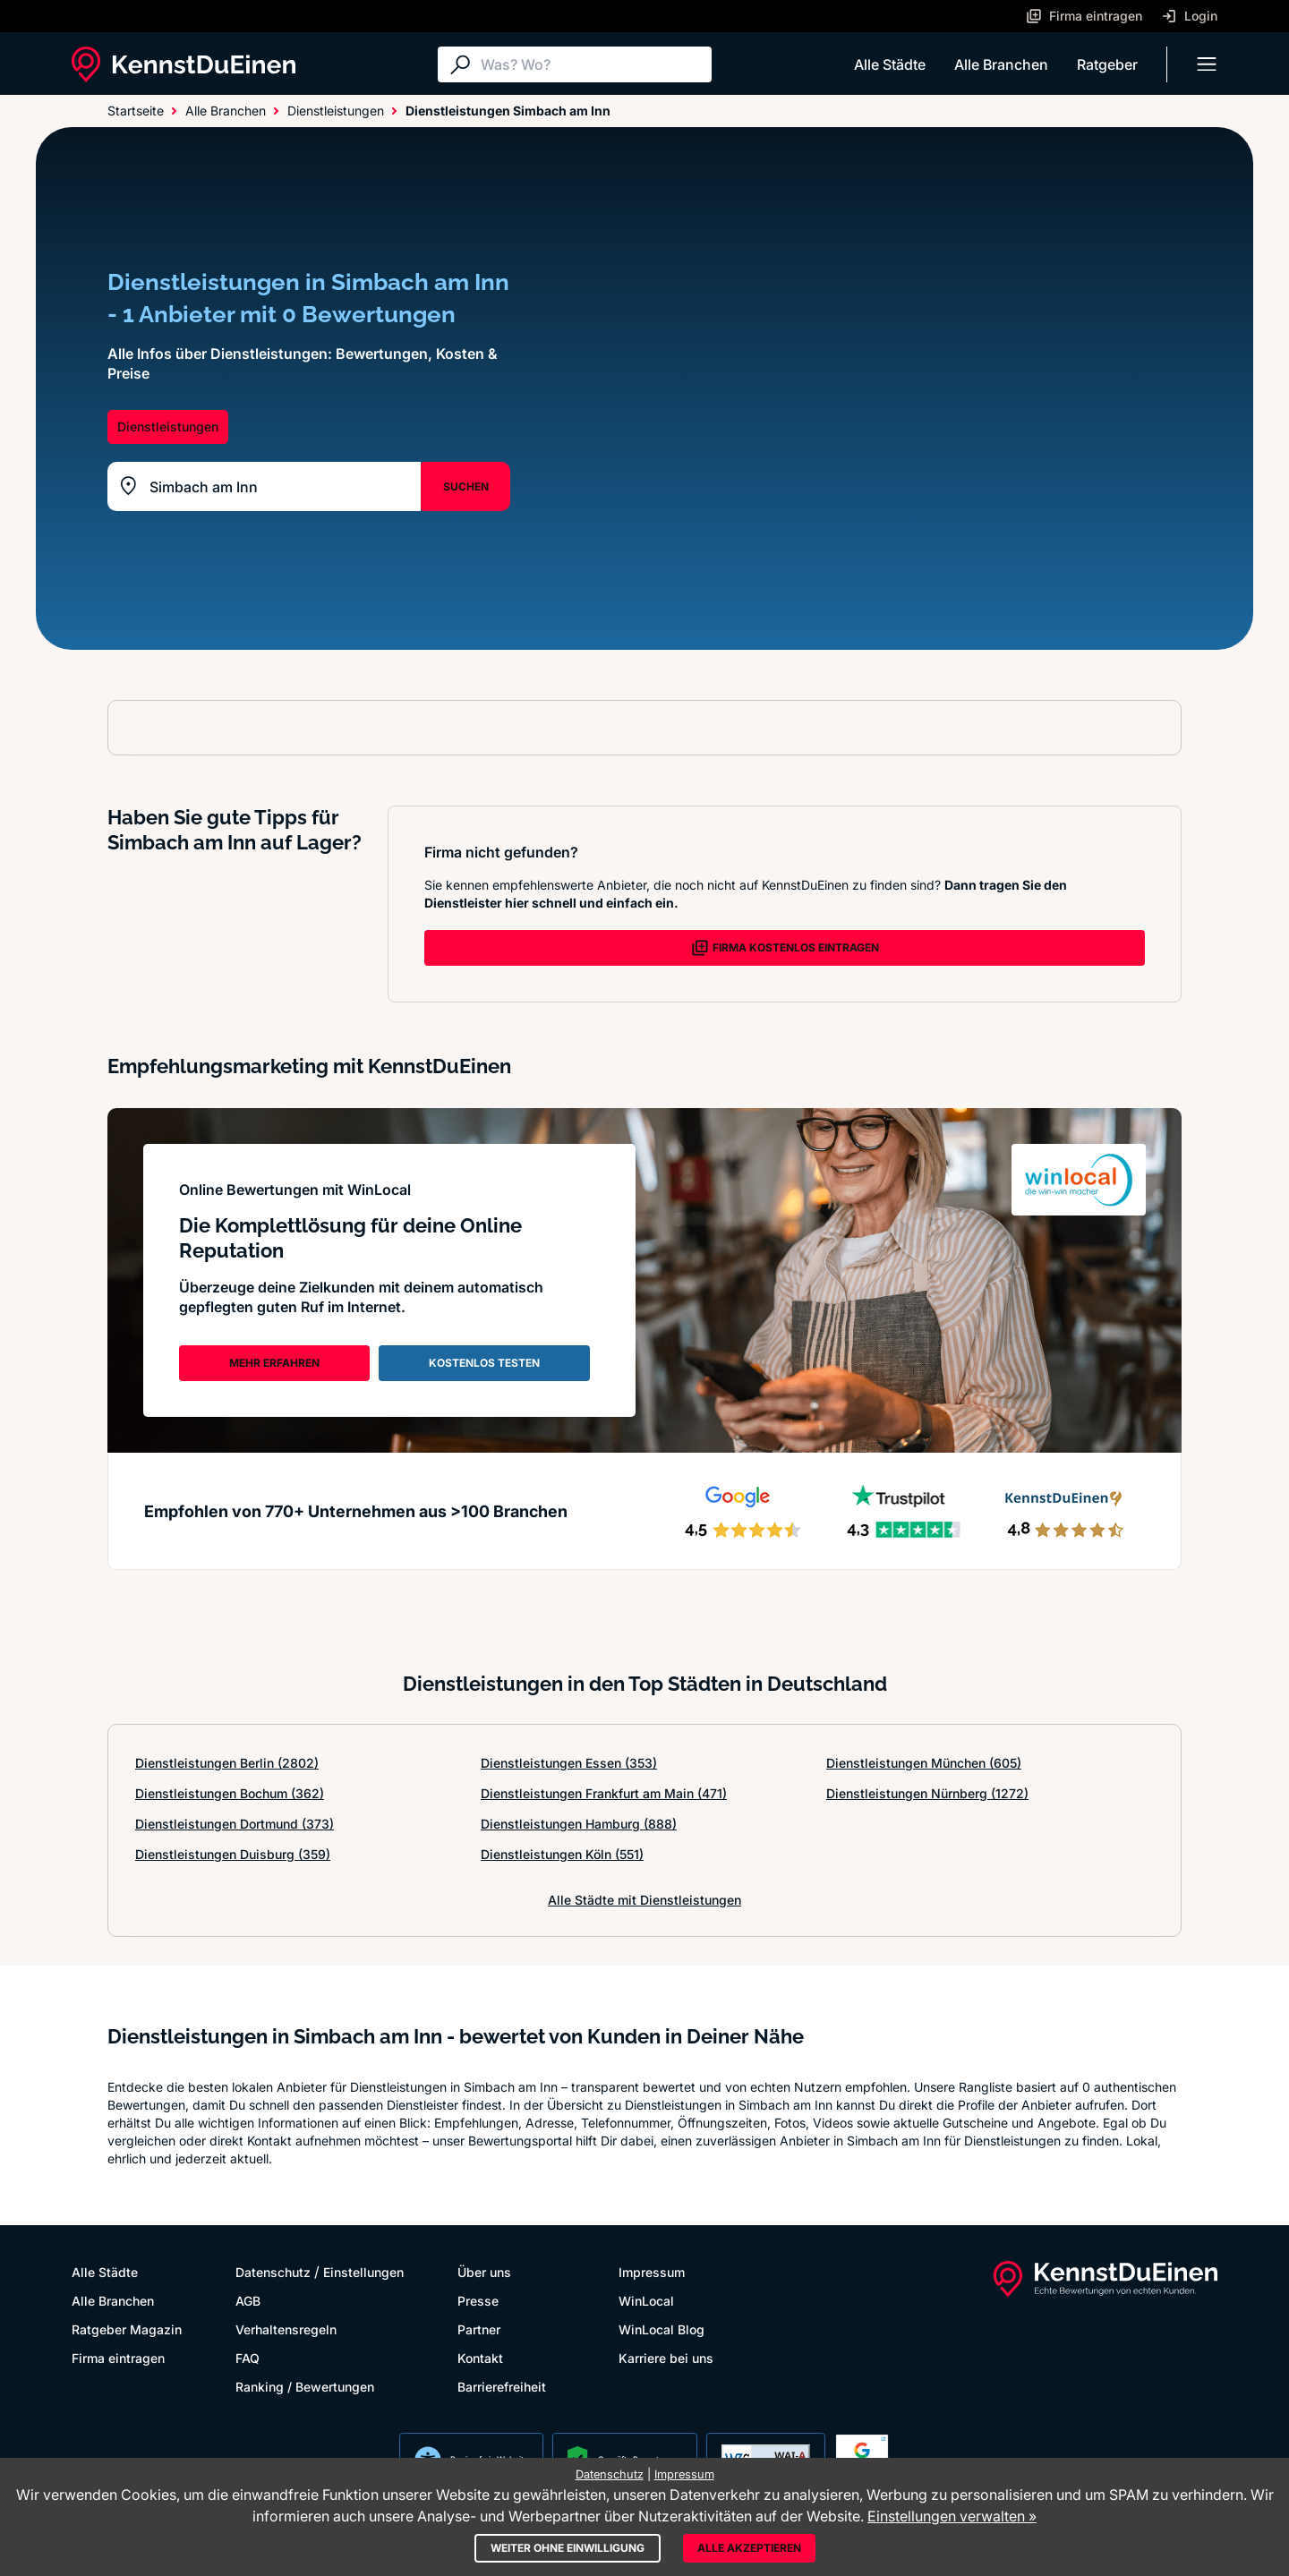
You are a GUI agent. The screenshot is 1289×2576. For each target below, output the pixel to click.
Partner (478, 2329)
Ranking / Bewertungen (304, 2386)
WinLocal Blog (661, 2329)
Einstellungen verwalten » (952, 2516)
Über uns (484, 2272)
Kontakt (480, 2358)
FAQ (247, 2358)
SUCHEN (466, 486)
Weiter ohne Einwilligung (567, 2548)
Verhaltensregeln (286, 2329)
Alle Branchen (1001, 64)
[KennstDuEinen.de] (183, 64)
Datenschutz (273, 2272)
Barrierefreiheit (501, 2386)
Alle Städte (890, 64)
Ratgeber (1107, 64)
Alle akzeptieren (749, 2548)
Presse (478, 2300)
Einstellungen (363, 2272)
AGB (247, 2300)
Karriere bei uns (666, 2358)
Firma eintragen (118, 2358)
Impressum (652, 2272)
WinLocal (646, 2300)
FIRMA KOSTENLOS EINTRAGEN (785, 948)
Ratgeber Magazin (127, 2329)
